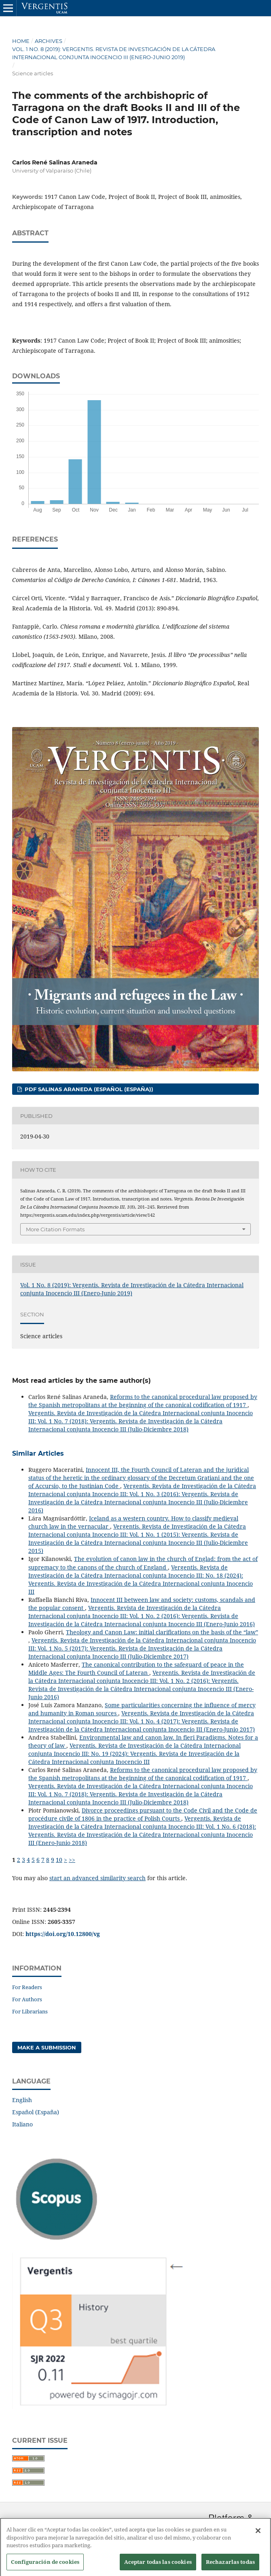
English (22, 2100)
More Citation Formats (55, 1229)
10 (59, 1860)
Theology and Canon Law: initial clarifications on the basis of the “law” (162, 1632)
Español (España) (35, 2112)
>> (72, 1860)
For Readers (27, 1987)
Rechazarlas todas (230, 2567)
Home (21, 41)
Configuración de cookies (45, 2567)
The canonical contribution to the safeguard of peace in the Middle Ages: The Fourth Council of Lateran (136, 1668)
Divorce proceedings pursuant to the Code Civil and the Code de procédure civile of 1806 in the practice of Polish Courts (142, 1814)
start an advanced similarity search (97, 1878)
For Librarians (30, 2011)
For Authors (27, 1999)
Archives (48, 41)
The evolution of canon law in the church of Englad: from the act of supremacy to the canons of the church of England (143, 1563)
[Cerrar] (258, 2536)
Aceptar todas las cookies (158, 2567)
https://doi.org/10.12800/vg (62, 1934)
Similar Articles (38, 1453)
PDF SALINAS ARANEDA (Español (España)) (88, 1089)
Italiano (22, 2124)
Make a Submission (46, 2047)
